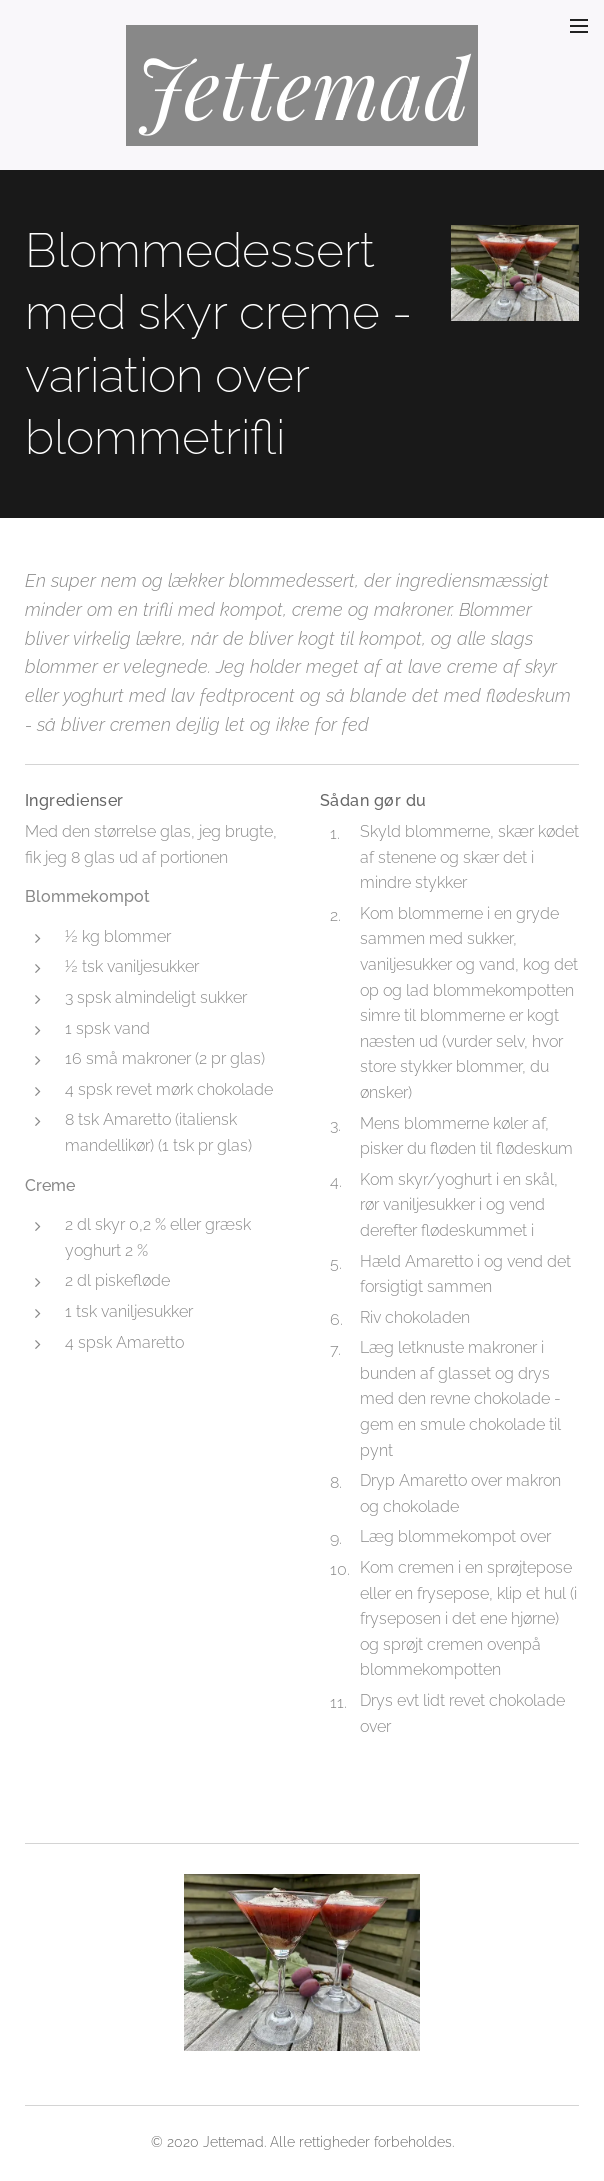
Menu (579, 26)
